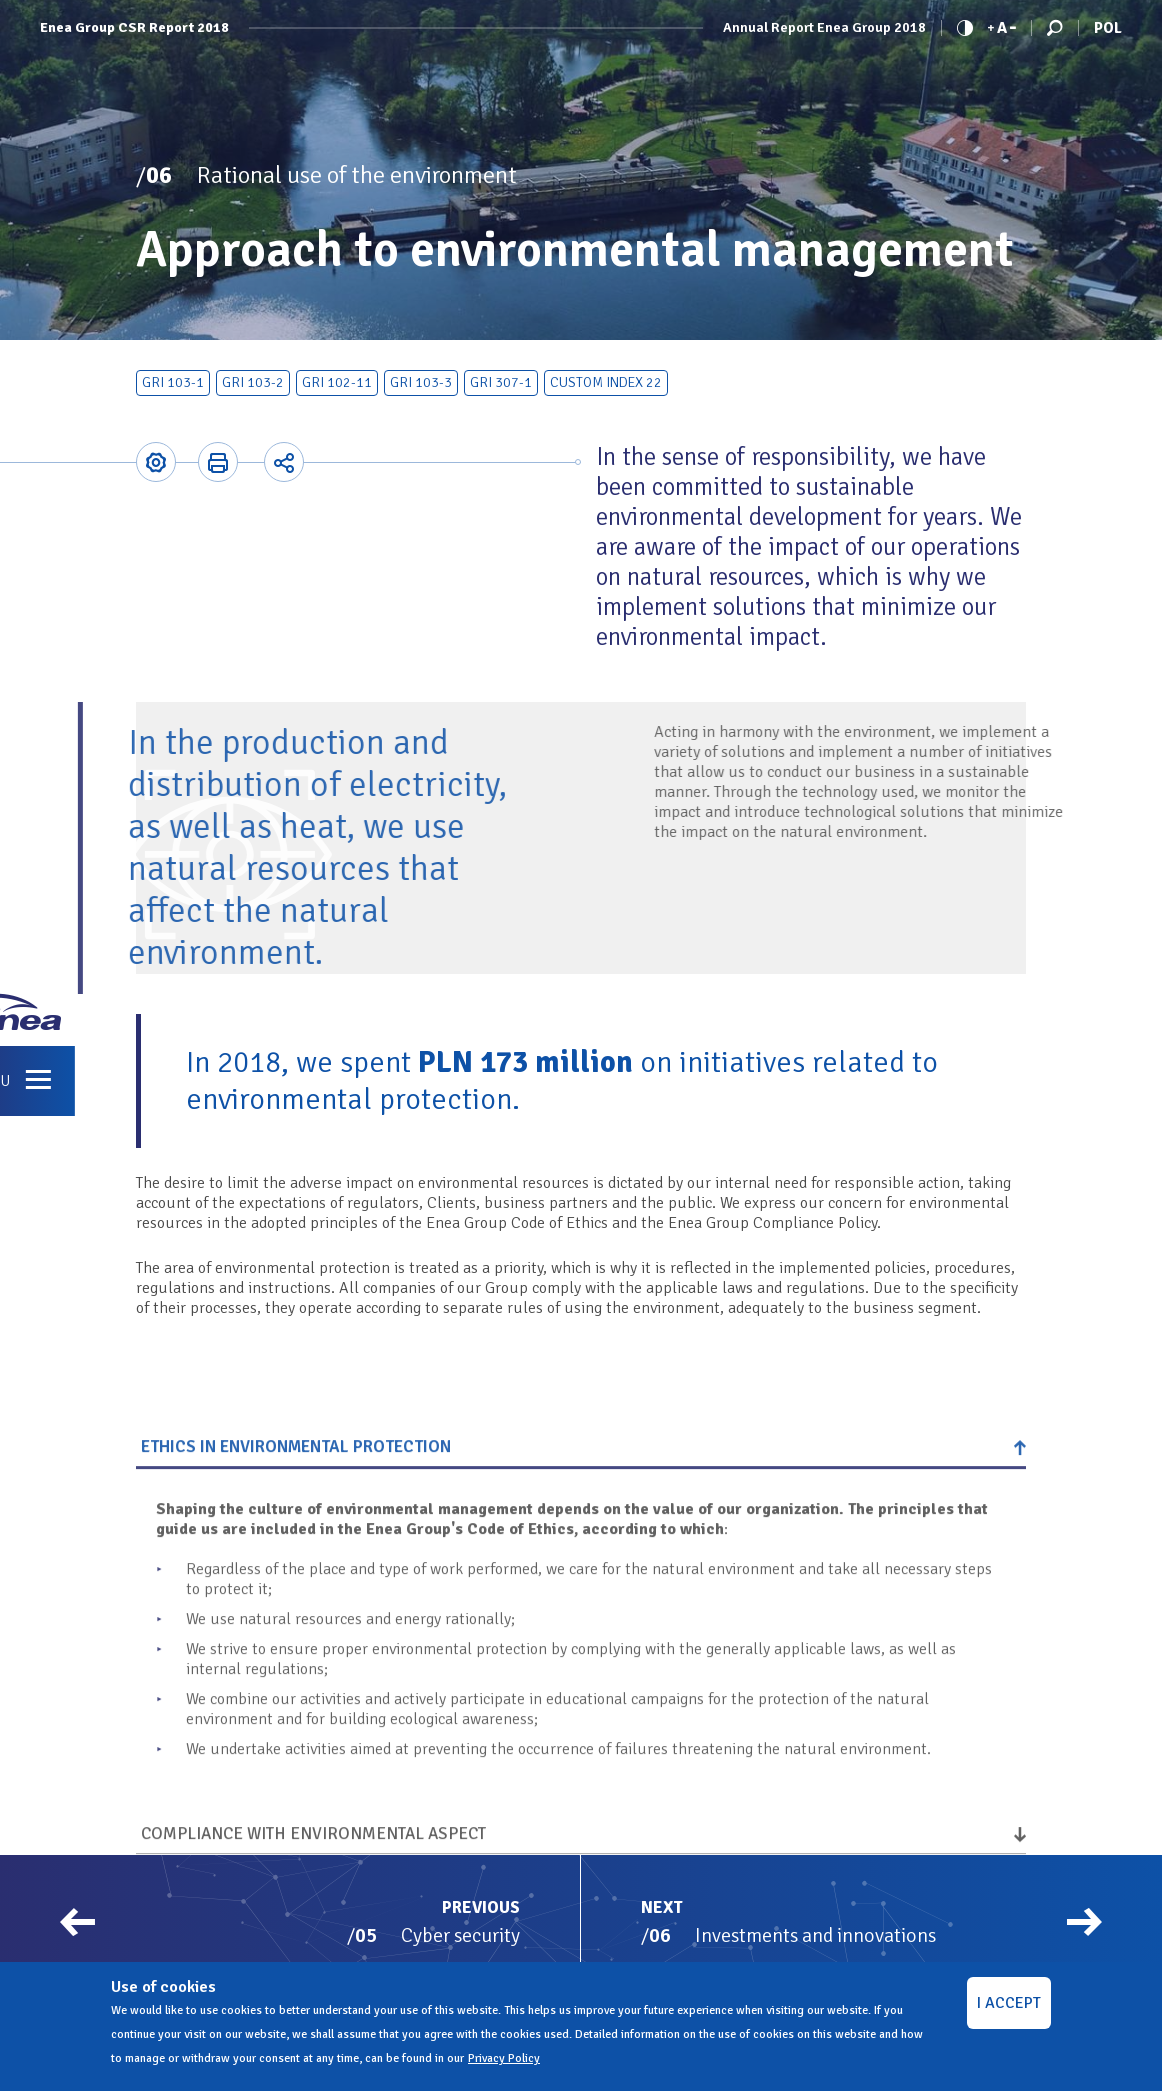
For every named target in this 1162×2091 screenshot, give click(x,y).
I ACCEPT (1009, 2003)
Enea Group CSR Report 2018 (134, 28)
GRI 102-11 (337, 382)
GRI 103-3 (421, 382)
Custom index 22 (606, 382)
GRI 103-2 (253, 382)
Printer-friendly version (218, 462)
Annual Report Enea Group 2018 (824, 28)
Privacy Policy (504, 2058)
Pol (1108, 28)
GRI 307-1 (501, 382)
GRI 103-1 (173, 382)
